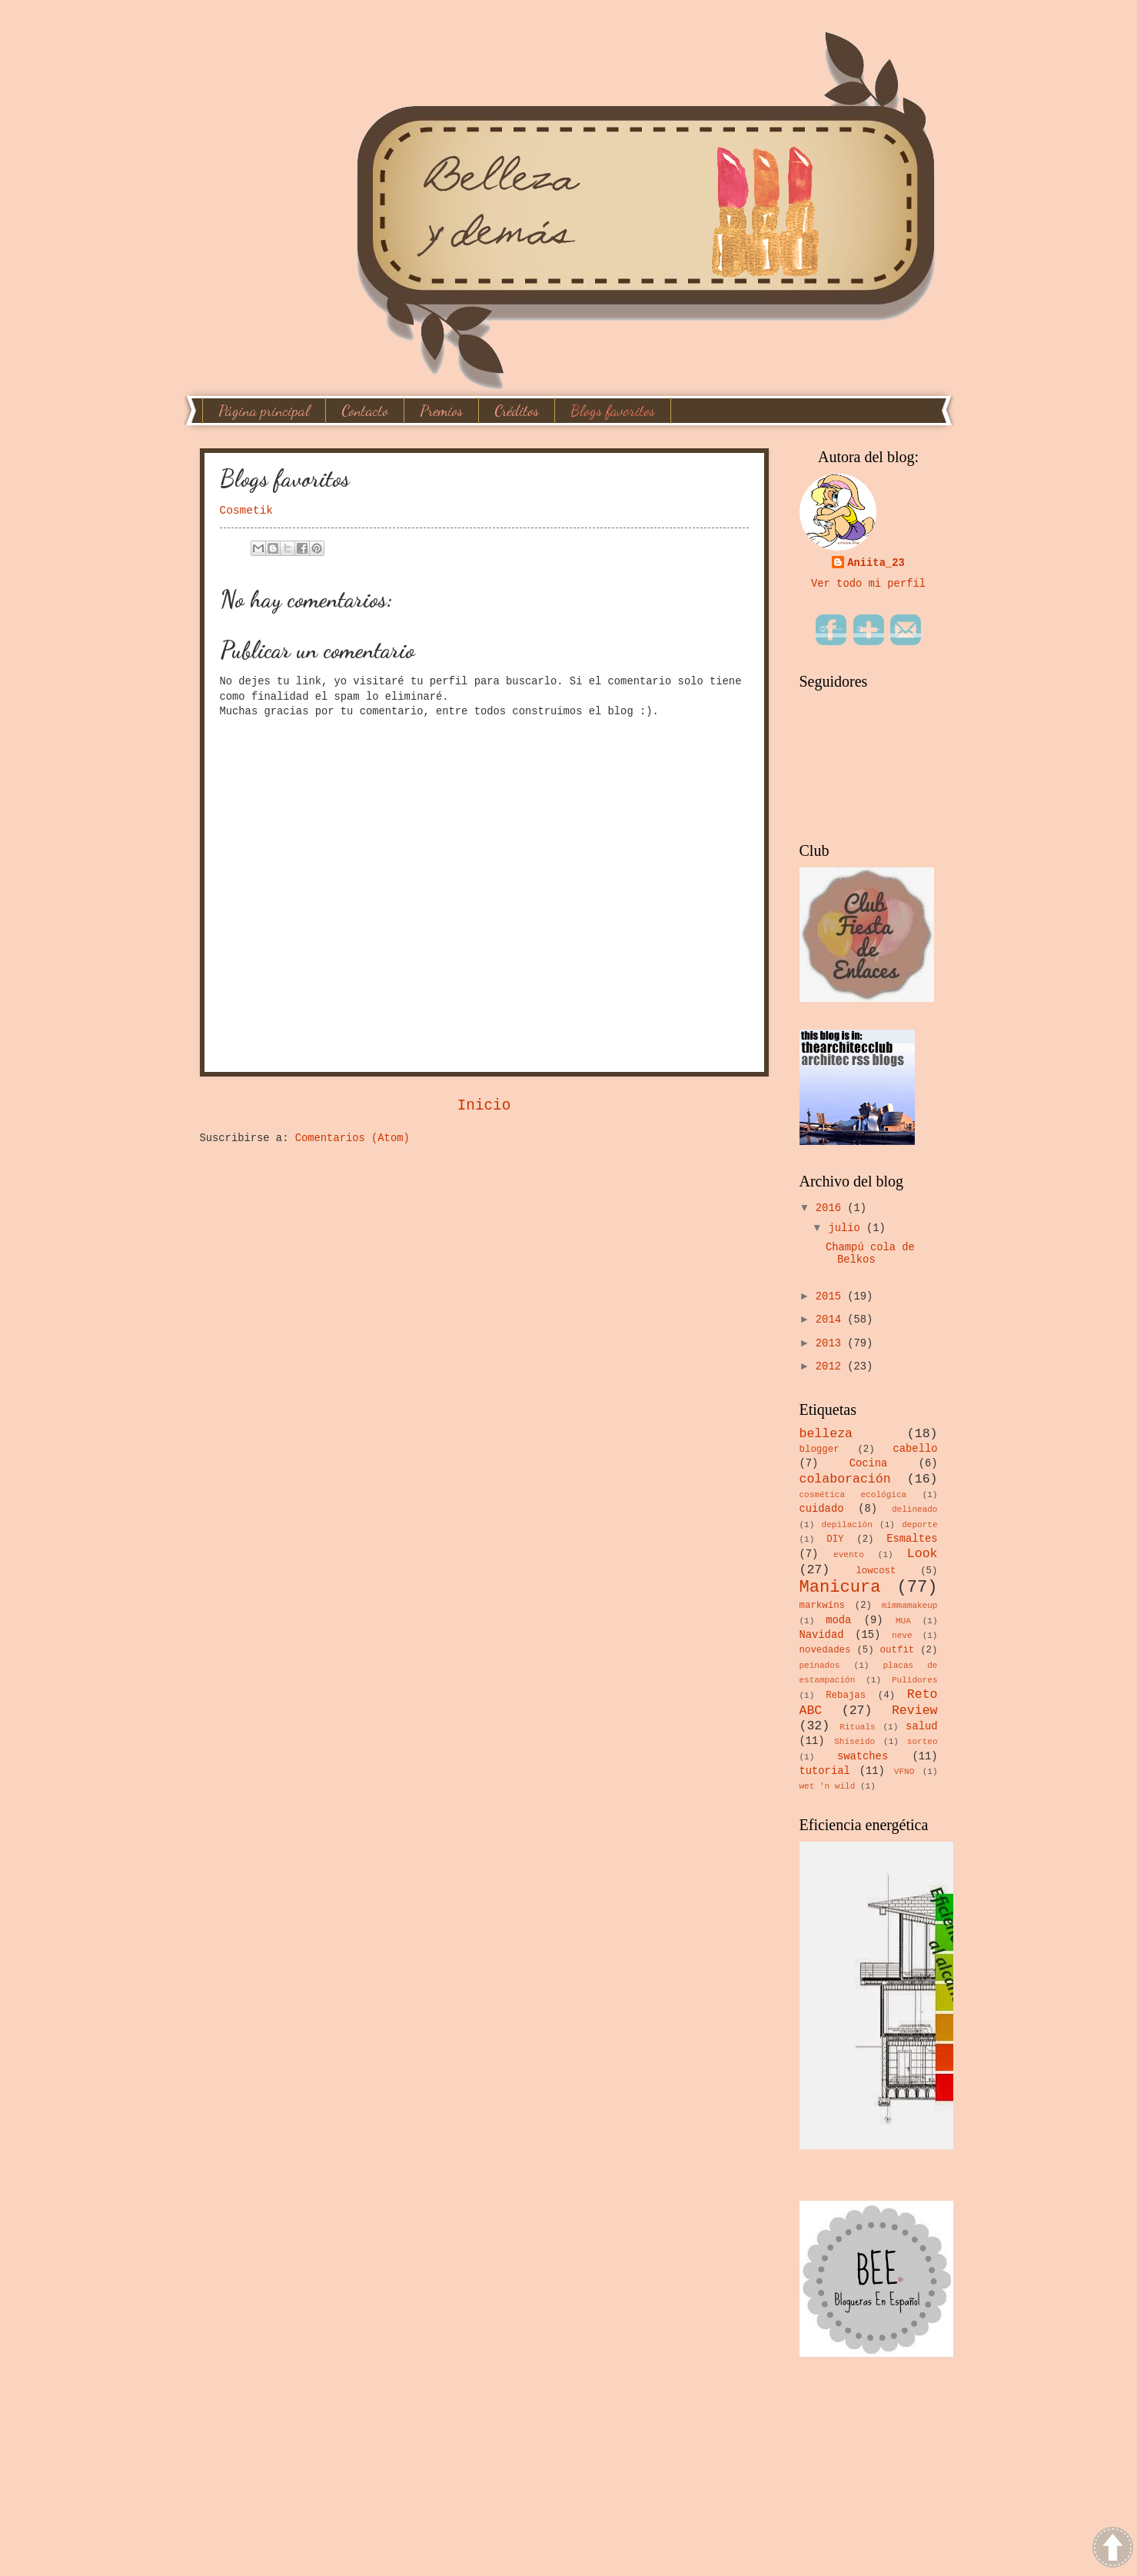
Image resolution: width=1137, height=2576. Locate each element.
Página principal (264, 410)
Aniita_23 (876, 563)
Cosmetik (247, 510)
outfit (897, 1650)
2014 (831, 1320)
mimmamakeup (910, 1605)
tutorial (825, 1771)
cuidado (822, 1509)
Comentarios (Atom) (352, 1138)
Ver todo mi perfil (868, 584)
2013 (831, 1344)
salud (921, 1726)
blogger (819, 1449)
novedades (825, 1650)
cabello (915, 1449)
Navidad (822, 1635)
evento (848, 1554)
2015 (831, 1297)
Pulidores (915, 1680)
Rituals (857, 1727)
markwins (823, 1605)
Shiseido (854, 1741)
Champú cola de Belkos (870, 1254)
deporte (919, 1524)
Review (915, 1710)
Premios (441, 410)
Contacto (364, 410)
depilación (847, 1524)
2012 (831, 1367)
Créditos (516, 410)
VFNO (904, 1771)
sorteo (922, 1741)
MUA (903, 1621)
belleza (826, 1433)
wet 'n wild (828, 1786)
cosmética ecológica (853, 1494)
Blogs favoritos (612, 410)
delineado (915, 1509)
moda (838, 1620)
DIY (834, 1539)
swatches (862, 1756)
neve (902, 1635)
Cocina (868, 1463)
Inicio (484, 1105)
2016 (831, 1208)
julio (847, 1228)
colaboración (845, 1479)
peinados (820, 1665)
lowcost (876, 1571)
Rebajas (846, 1695)
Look (922, 1553)
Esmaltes (911, 1539)
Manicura (840, 1587)
